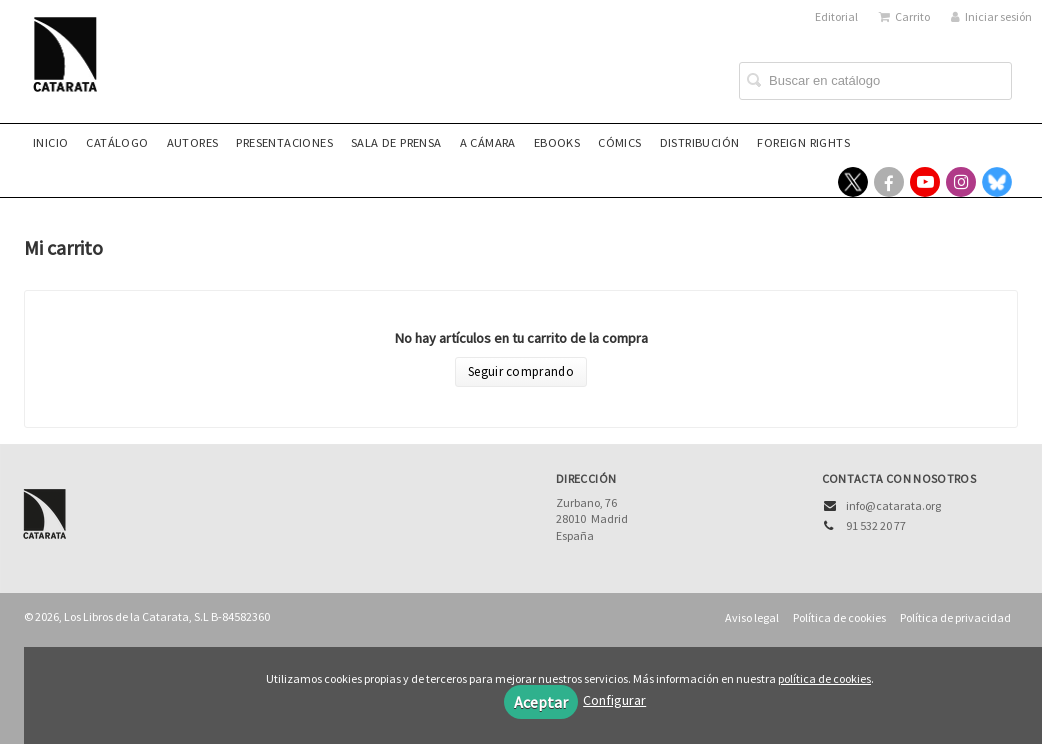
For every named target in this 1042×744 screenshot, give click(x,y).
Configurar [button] (614, 700)
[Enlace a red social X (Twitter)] (853, 182)
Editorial (836, 16)
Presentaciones (284, 142)
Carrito (904, 16)
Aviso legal (752, 617)
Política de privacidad (955, 617)
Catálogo (117, 142)
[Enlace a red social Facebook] (889, 182)
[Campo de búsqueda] (875, 81)
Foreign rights (803, 142)
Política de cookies (839, 617)
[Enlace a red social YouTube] (925, 182)
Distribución (700, 142)
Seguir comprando (521, 371)
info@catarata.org (893, 505)
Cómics (619, 142)
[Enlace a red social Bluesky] (997, 182)
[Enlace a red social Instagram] (961, 182)
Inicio (50, 142)
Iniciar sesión (991, 16)
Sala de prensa (396, 142)
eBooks (557, 142)
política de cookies (824, 678)
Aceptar (541, 702)
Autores (193, 142)
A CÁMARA (488, 142)
